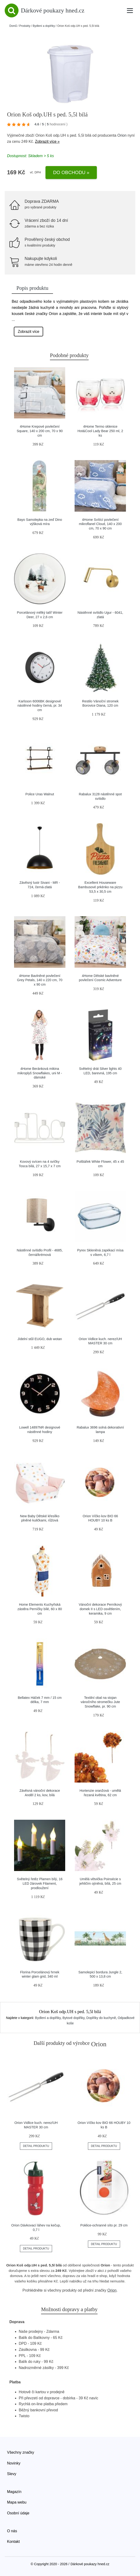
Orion (121, 135)
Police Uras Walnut (39, 794)
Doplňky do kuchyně (101, 2018)
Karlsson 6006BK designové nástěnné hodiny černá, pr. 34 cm (39, 705)
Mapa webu (16, 2502)
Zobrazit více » (47, 141)
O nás (12, 2531)
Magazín (14, 2492)
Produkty (24, 26)
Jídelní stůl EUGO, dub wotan (39, 1339)
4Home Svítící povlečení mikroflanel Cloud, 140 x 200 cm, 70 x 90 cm (100, 524)
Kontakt (13, 2542)
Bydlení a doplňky (44, 26)
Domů (13, 26)
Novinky (13, 2463)
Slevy (11, 2474)
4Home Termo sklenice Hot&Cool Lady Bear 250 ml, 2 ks (100, 431)
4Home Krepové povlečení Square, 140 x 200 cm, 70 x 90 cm (40, 431)
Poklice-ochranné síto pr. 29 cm (104, 2225)
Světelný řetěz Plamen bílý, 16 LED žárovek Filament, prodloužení (39, 1883)
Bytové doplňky (73, 2018)
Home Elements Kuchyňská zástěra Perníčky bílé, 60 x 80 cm (39, 1609)
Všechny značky (20, 2452)
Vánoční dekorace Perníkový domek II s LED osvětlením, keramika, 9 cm (100, 1609)
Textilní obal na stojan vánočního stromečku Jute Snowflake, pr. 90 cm (100, 1702)
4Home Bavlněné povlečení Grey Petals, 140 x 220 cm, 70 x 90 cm (39, 980)
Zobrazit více (28, 332)
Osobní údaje (18, 2513)
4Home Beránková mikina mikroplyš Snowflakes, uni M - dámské (39, 1073)
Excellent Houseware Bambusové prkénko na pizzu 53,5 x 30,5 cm (100, 887)
